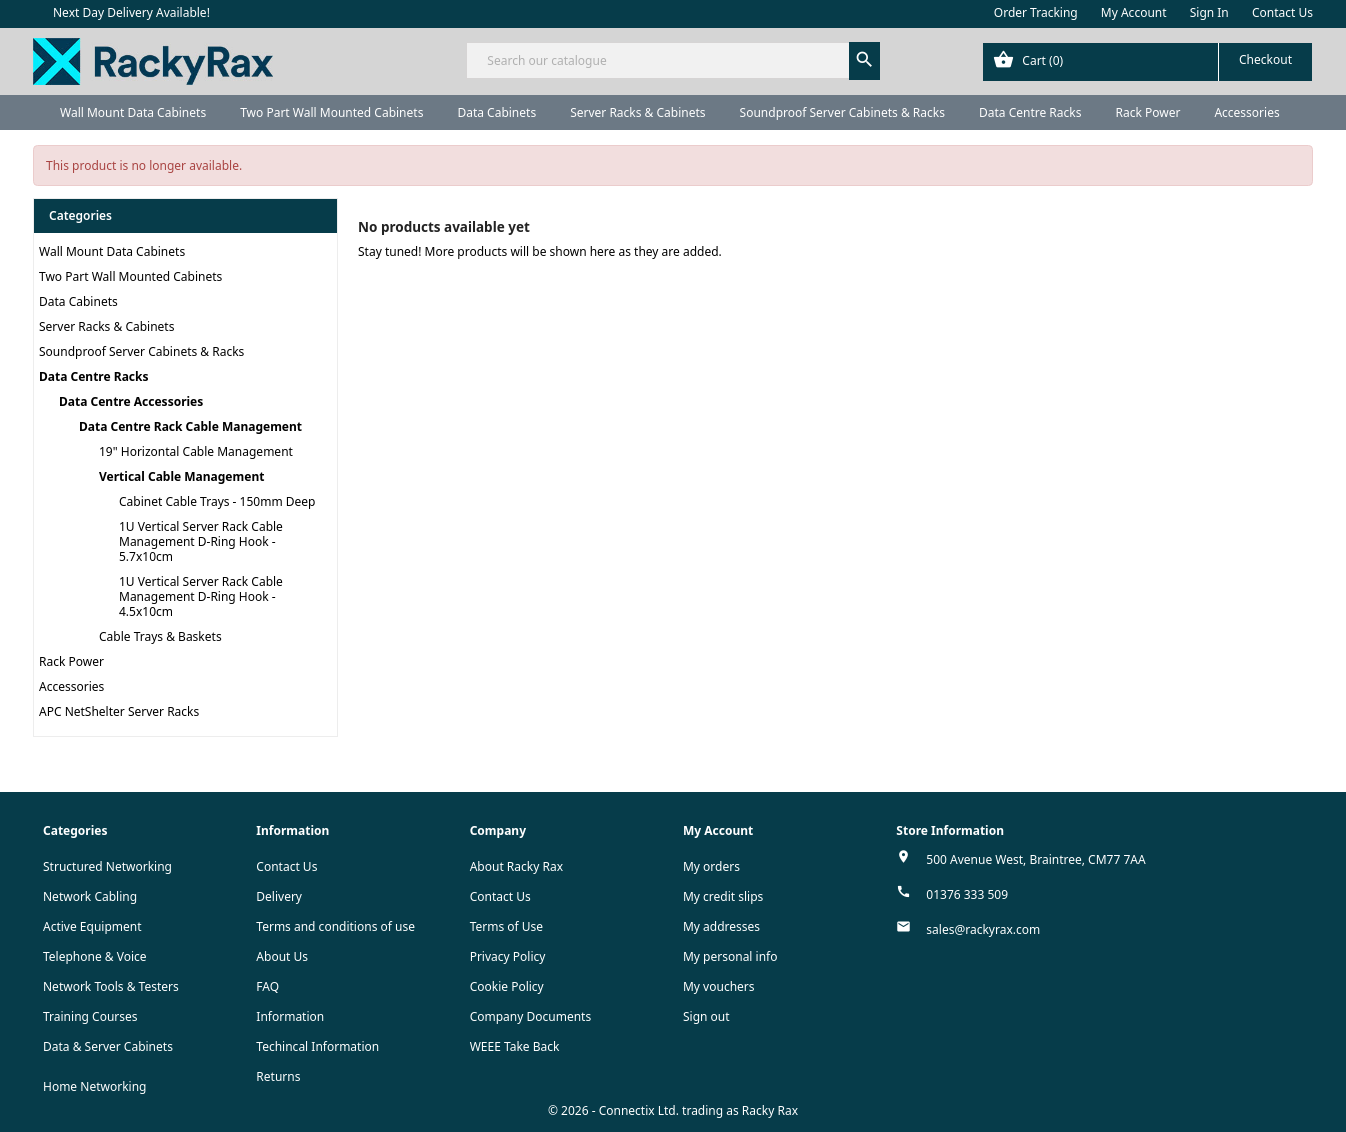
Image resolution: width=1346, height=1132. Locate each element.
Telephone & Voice (95, 956)
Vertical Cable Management (181, 476)
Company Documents (531, 1016)
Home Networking (94, 1086)
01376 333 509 (967, 894)
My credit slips (723, 896)
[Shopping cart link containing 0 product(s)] (1147, 62)
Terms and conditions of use (335, 926)
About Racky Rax (516, 866)
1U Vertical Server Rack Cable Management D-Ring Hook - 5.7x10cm (201, 541)
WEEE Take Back (515, 1046)
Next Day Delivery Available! (131, 12)
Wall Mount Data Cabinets (133, 112)
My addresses (721, 926)
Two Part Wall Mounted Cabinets (331, 112)
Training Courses (90, 1016)
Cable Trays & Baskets (160, 636)
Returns (278, 1076)
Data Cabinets (496, 112)
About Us (282, 956)
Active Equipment (92, 926)
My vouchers (719, 986)
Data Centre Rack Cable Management (190, 426)
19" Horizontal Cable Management (196, 451)
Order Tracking (1036, 12)
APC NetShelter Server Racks (119, 711)
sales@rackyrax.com (983, 929)
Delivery (279, 896)
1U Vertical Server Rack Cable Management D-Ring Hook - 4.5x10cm (201, 596)
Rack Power (1147, 112)
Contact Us (1282, 12)
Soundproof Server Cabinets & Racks (842, 112)
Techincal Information (317, 1046)
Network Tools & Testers (111, 986)
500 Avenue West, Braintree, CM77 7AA (1035, 859)
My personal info (730, 956)
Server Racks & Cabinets (637, 112)
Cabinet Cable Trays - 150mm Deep (217, 501)
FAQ (267, 986)
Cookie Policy (507, 986)
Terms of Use (506, 926)
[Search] (672, 60)
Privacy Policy (508, 956)
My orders (711, 866)
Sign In (1209, 12)
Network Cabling (90, 896)
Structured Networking (107, 866)
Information (290, 1016)
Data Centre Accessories (131, 401)
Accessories (1246, 112)
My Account (1134, 12)
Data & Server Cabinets (108, 1046)
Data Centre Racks (1030, 112)
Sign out (706, 1016)
